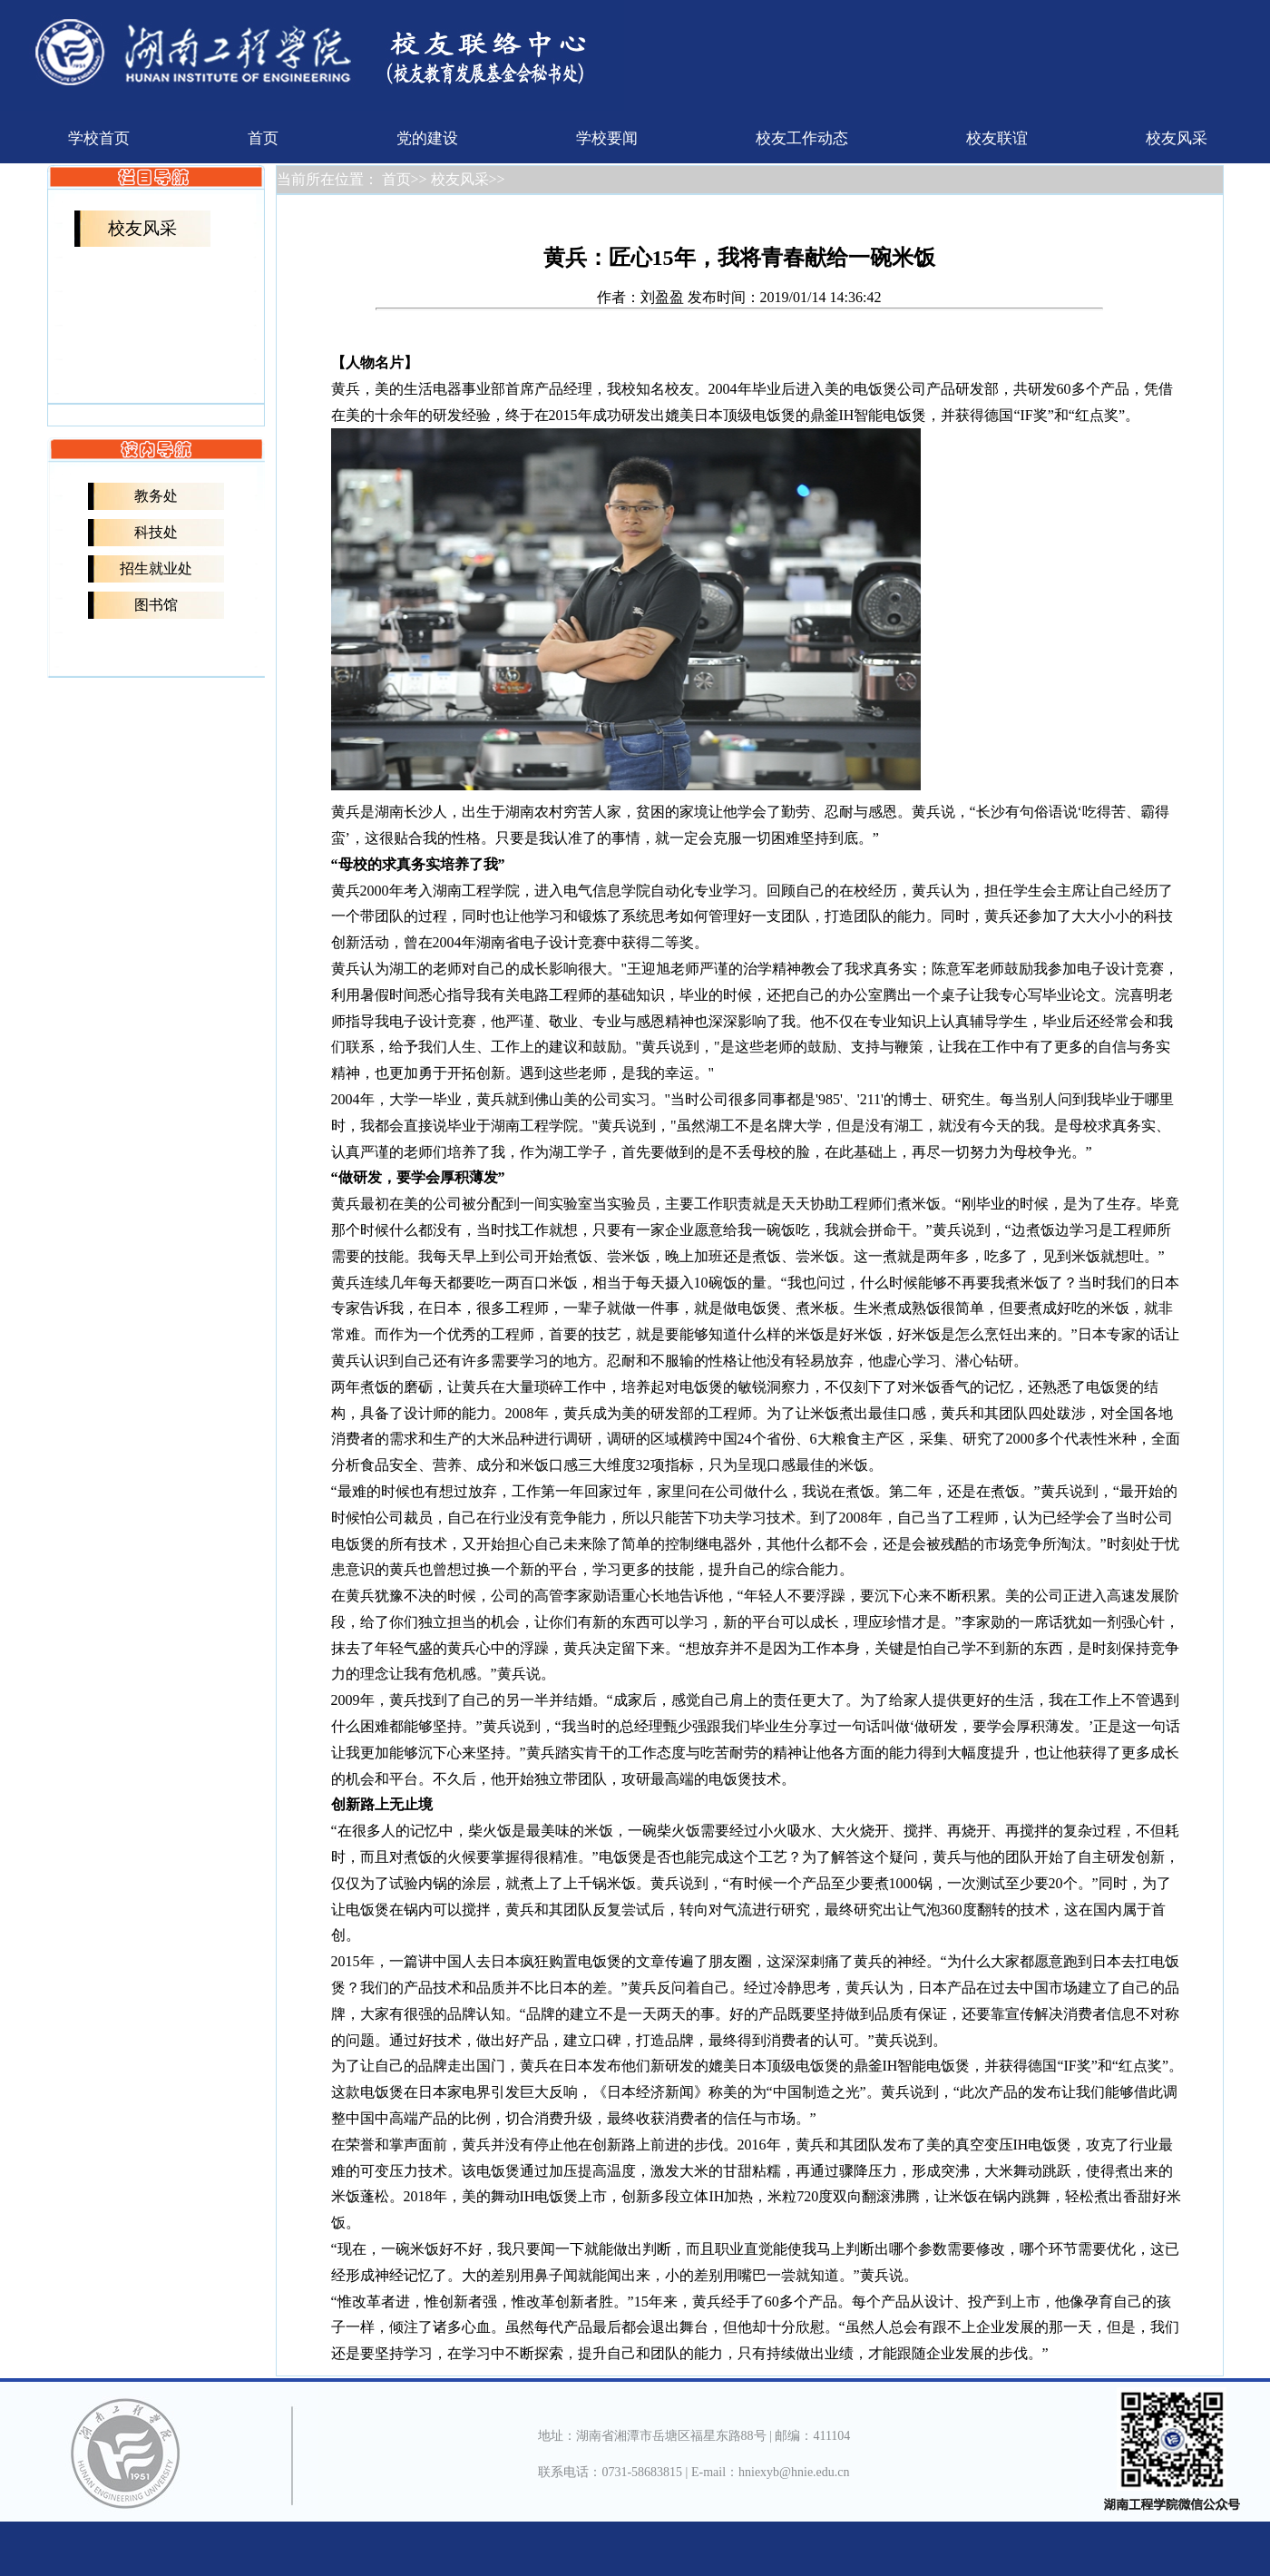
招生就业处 (156, 568)
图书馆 (156, 604)
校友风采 (1176, 138)
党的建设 (427, 138)
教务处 (156, 496)
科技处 (156, 532)
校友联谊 (997, 138)
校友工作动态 (802, 138)
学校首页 (99, 138)
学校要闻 (607, 138)
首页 (263, 138)
